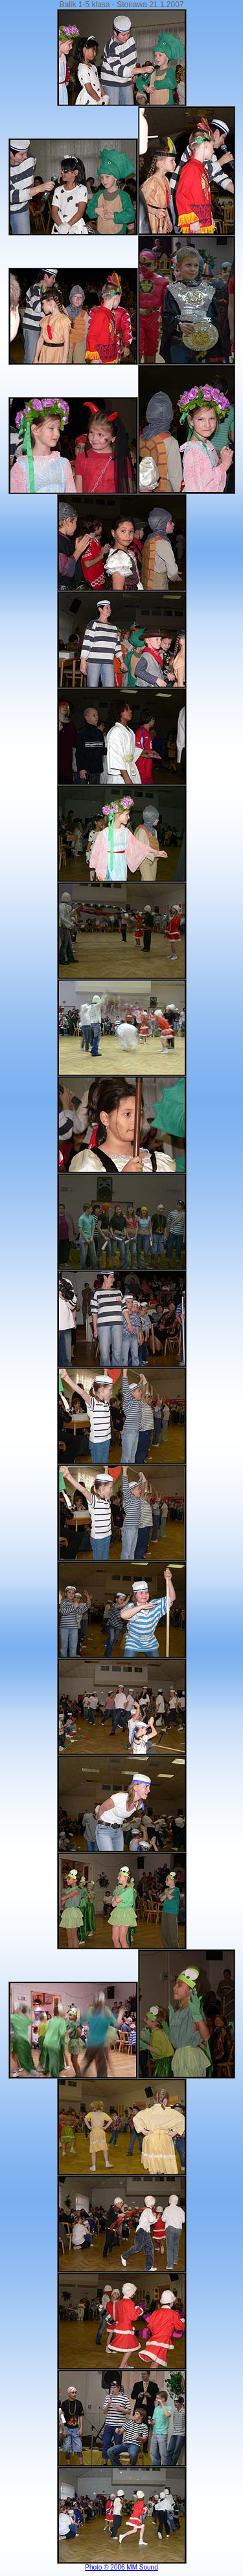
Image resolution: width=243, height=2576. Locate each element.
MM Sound (141, 2567)
